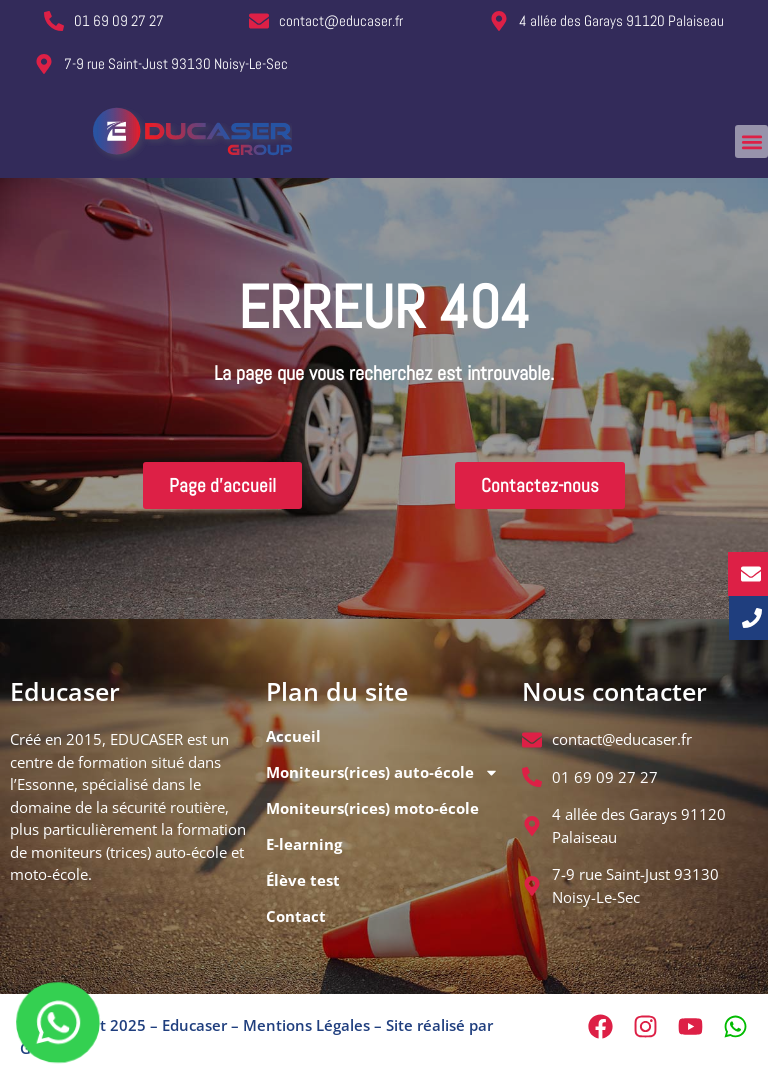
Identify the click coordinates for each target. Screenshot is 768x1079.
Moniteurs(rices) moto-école (372, 808)
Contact (296, 916)
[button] (751, 141)
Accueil (293, 736)
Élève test (303, 880)
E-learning (304, 844)
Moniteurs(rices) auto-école (382, 772)
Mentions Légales (306, 1025)
